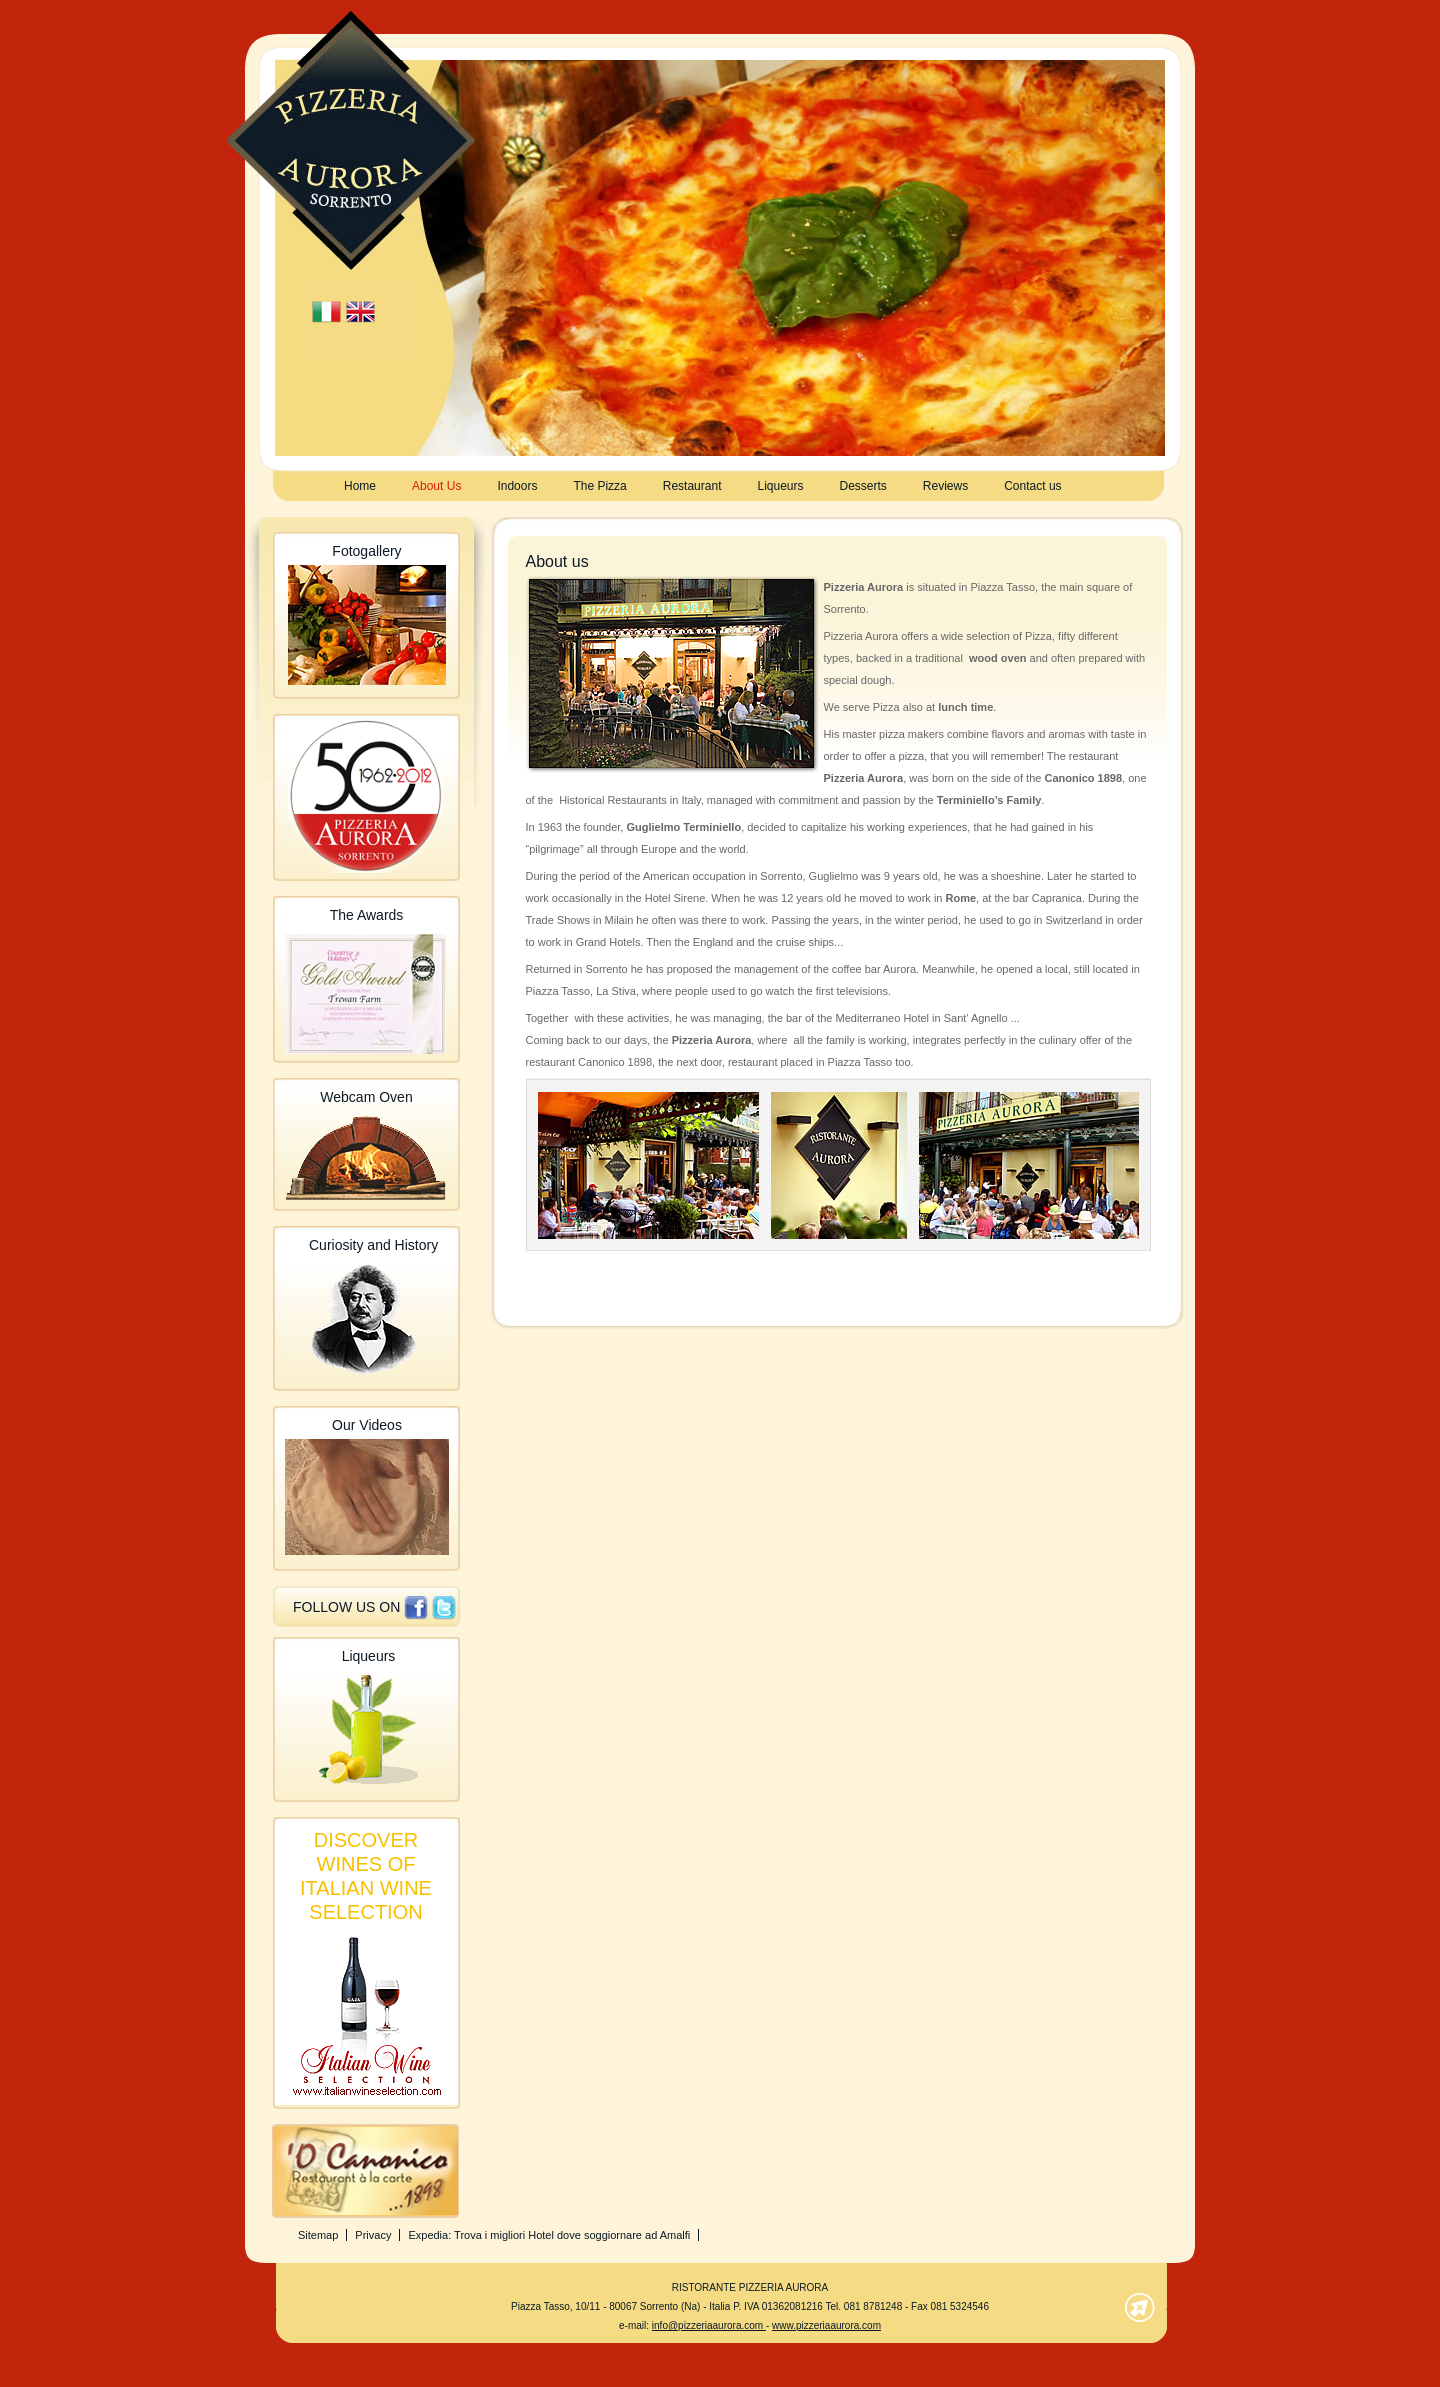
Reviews (945, 486)
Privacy (373, 2235)
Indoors (517, 486)
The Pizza (599, 486)
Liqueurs (780, 486)
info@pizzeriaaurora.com (709, 2325)
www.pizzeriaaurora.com (826, 2325)
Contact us (1032, 486)
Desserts (863, 486)
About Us (436, 486)
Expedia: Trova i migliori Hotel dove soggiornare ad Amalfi (549, 2235)
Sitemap (318, 2235)
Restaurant (692, 486)
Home (360, 486)
